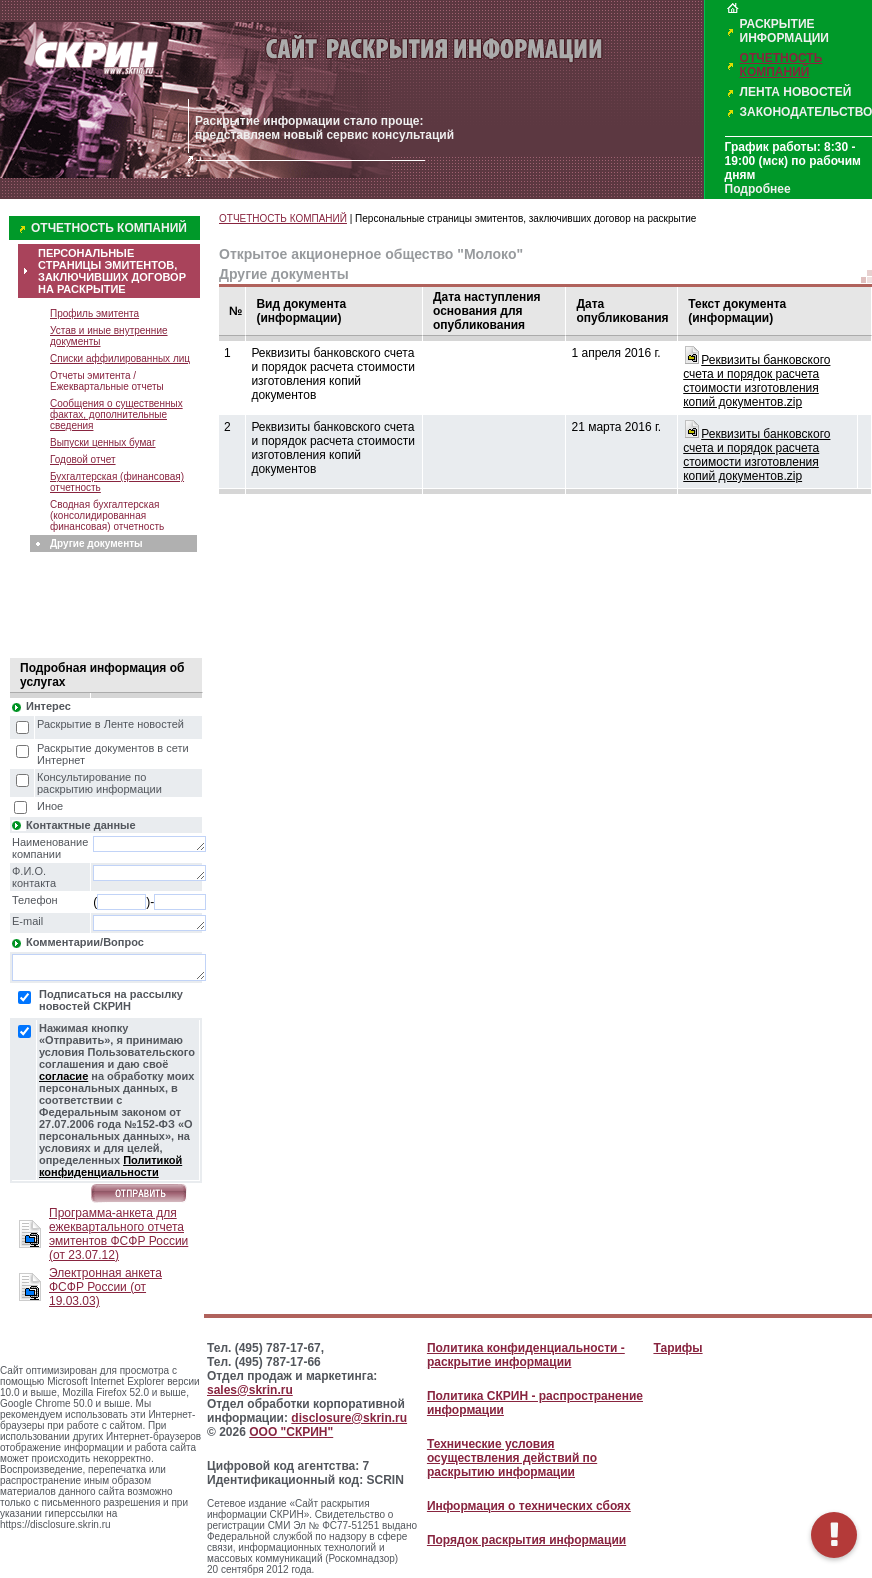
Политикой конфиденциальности (110, 1166)
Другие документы (96, 543)
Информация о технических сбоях (529, 1506)
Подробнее (758, 189)
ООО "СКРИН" (291, 1432)
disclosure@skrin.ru (349, 1418)
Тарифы (677, 1348)
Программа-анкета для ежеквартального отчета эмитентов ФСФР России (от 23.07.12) (118, 1234)
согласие (63, 1076)
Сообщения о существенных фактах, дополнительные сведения (116, 414)
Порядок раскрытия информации (526, 1540)
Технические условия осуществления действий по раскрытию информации (512, 1458)
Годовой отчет (83, 459)
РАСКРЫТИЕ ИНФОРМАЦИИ (784, 31)
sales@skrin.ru (250, 1390)
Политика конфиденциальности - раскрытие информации (526, 1355)
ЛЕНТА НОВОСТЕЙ (796, 92)
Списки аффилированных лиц (120, 358)
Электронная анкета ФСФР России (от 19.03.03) (105, 1287)
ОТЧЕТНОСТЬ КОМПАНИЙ (781, 65)
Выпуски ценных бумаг (103, 442)
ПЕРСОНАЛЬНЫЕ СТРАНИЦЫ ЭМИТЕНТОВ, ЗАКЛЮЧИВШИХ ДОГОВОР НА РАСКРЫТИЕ (112, 271)
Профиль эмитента (94, 313)
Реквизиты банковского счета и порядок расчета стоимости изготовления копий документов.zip (756, 381)
